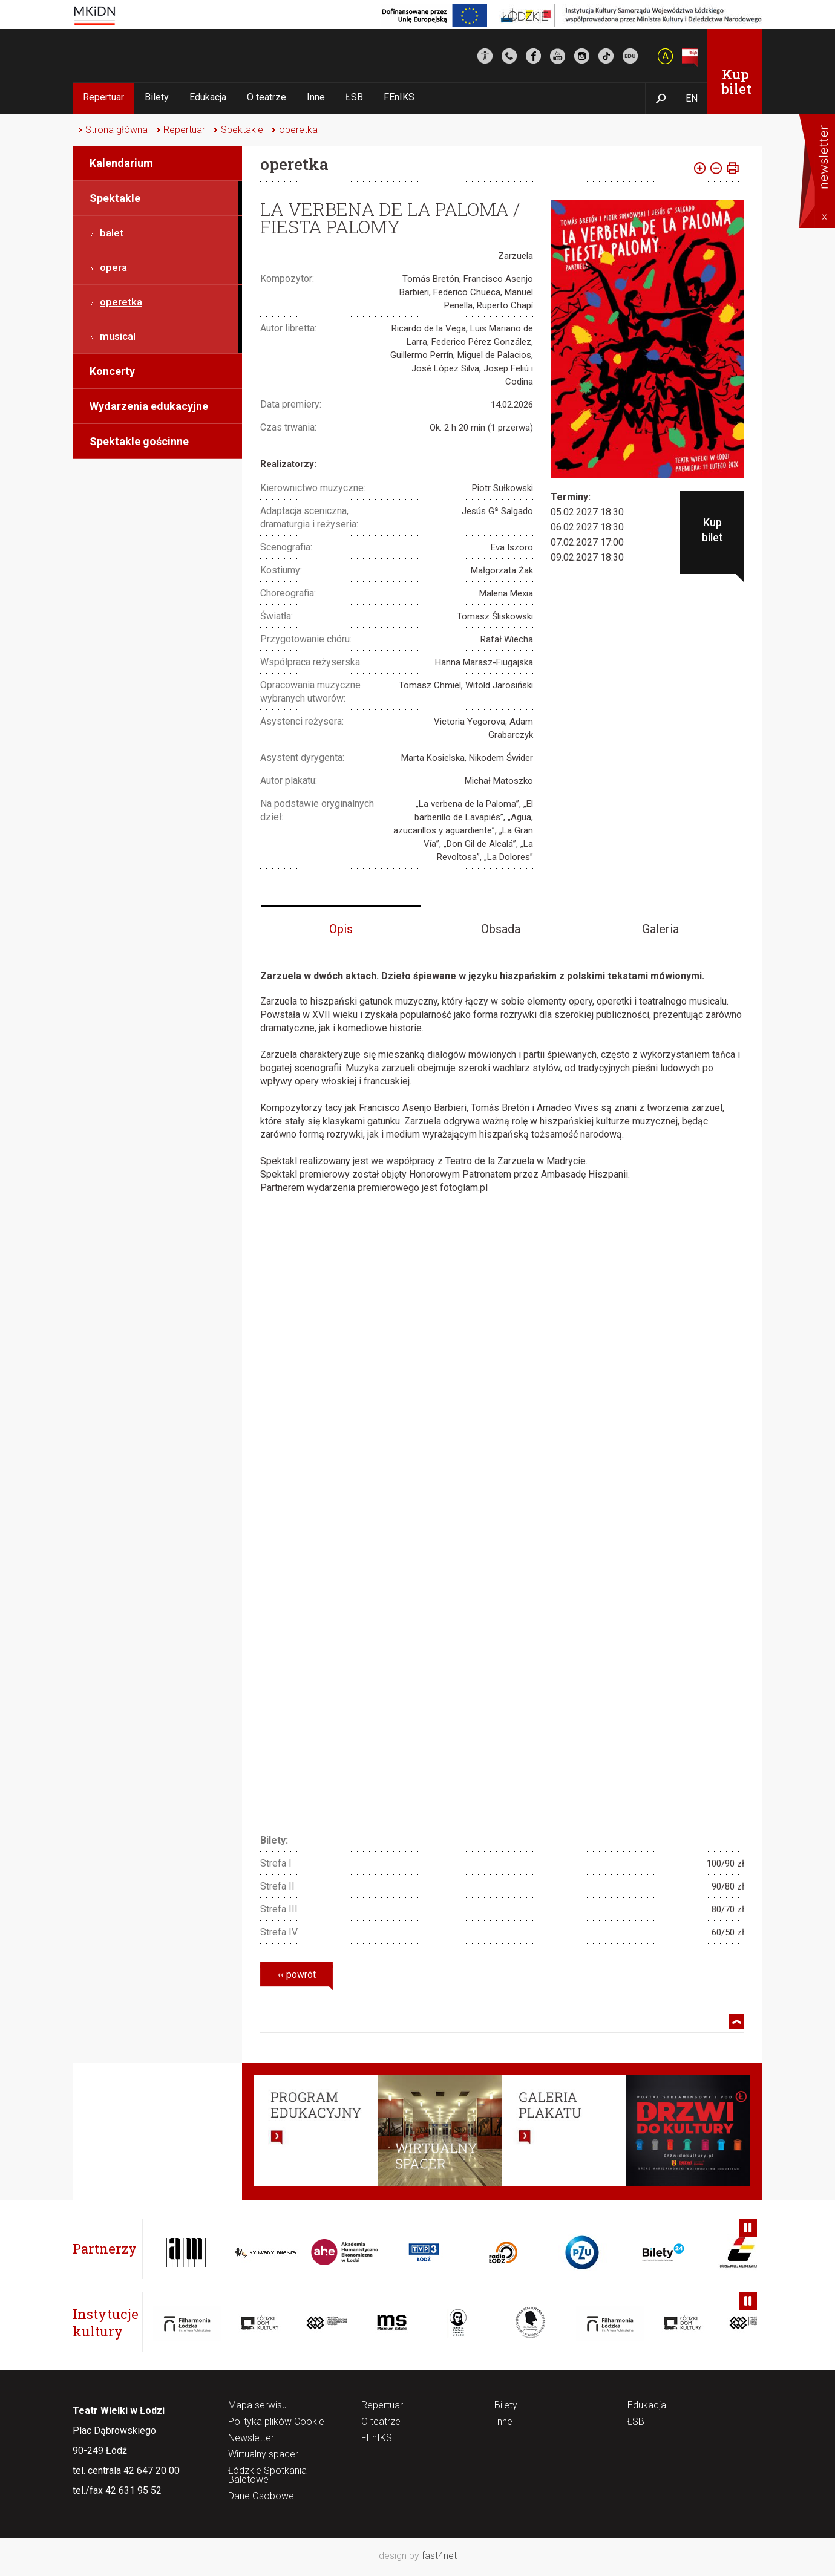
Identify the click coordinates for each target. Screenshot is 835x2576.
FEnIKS (399, 97)
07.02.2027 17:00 (587, 542)
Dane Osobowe (261, 2496)
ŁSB (354, 97)
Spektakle (242, 129)
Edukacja (207, 97)
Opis (341, 929)
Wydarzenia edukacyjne (149, 406)
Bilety (157, 97)
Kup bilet (737, 81)
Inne (316, 97)
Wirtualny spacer (263, 2455)
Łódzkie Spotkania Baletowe (267, 2475)
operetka (298, 129)
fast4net (439, 2555)
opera (113, 267)
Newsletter (251, 2438)
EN (692, 98)
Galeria (660, 929)
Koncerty (112, 371)
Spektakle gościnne (139, 441)
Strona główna (116, 129)
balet (111, 233)
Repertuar (103, 97)
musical (118, 336)
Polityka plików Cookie (276, 2422)
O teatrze (266, 97)
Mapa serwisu (257, 2406)
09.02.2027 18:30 (587, 557)
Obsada (500, 929)
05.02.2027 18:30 (587, 512)
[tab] (341, 928)
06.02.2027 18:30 (587, 527)
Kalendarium (121, 163)
